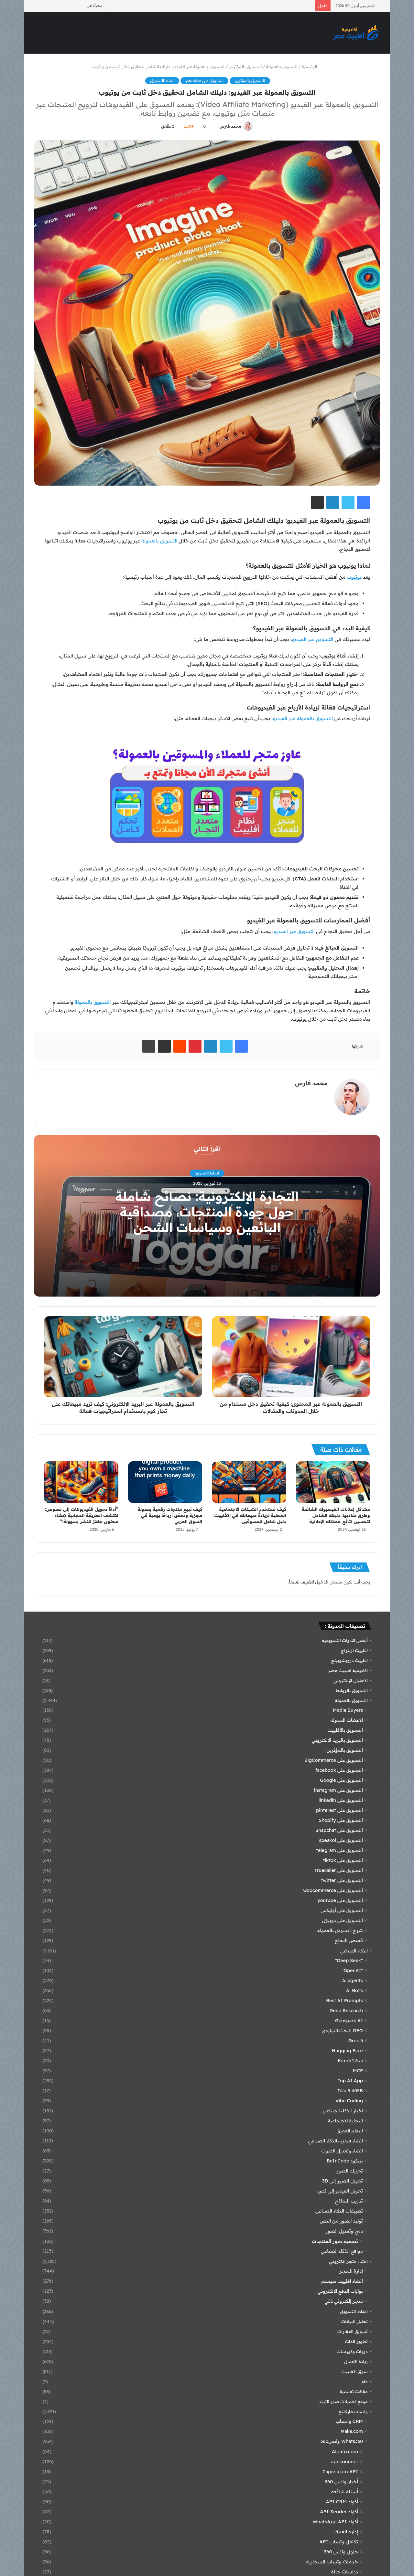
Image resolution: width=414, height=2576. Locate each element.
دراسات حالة (344, 2572)
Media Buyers (348, 1710)
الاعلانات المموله (346, 1720)
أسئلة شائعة (344, 2491)
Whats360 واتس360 (342, 2441)
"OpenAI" (352, 1970)
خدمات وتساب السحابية (332, 2562)
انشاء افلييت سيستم (342, 2281)
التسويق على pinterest (339, 1810)
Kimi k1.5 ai (350, 2061)
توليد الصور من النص (341, 2221)
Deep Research (346, 2010)
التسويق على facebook (339, 1770)
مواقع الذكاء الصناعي (342, 2251)
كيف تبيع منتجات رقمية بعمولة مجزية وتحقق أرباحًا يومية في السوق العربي (169, 1515)
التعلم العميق (350, 2131)
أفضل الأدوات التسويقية (345, 1640)
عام (365, 2381)
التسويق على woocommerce (333, 1890)
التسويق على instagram (338, 1790)
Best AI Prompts (344, 2000)
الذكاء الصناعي (354, 1950)
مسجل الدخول (328, 1581)
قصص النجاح (349, 1940)
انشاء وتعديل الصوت (342, 2151)
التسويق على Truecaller (338, 1870)
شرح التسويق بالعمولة (340, 1930)
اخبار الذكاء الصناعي (343, 2111)
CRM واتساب (349, 2421)
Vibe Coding (349, 2101)
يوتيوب (354, 577)
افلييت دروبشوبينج (349, 1660)
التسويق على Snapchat (339, 1830)
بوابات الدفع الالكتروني (340, 2291)
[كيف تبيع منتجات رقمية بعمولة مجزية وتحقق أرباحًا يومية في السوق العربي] (165, 1482)
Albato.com (345, 2451)
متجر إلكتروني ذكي (344, 2301)
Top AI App (350, 2081)
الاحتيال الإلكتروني (350, 1680)
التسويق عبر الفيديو (312, 639)
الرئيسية (312, 66)
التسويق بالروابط (351, 1690)
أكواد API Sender (339, 2511)
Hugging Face (347, 2051)
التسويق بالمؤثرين (245, 66)
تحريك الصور (349, 2171)
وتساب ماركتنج (353, 2411)
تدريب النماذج (349, 2201)
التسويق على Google (341, 1780)
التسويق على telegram (339, 1850)
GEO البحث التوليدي (342, 2031)
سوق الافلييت (355, 2371)
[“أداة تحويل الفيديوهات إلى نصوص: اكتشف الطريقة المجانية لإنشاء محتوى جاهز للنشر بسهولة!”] (81, 1482)
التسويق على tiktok (343, 1860)
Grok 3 (355, 2041)
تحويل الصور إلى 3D (342, 2181)
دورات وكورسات (352, 2351)
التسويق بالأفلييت (345, 1730)
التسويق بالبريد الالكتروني (337, 1740)
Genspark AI (349, 2021)
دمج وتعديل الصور (344, 2231)
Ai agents (352, 1980)
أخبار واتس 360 (341, 2481)
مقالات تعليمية (354, 2391)
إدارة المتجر (351, 2271)
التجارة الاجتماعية (345, 2121)
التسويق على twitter (342, 1880)
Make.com (352, 2431)
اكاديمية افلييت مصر (348, 1670)
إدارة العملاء (345, 2532)
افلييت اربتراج (354, 1650)
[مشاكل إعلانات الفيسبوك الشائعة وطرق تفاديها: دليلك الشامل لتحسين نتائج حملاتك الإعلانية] (333, 1482)
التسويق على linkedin (341, 1800)
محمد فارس (230, 126)
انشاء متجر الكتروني (348, 2261)
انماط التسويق (162, 80)
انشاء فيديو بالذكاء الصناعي (335, 2141)
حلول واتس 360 (341, 2552)
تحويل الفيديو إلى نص (340, 2191)
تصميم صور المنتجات (335, 2241)
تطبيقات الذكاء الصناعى (339, 2211)
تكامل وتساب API (338, 2542)
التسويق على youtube (204, 80)
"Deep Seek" (349, 1960)
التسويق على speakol (341, 1840)
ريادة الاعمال (356, 2361)
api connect (344, 2461)
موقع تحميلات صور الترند (343, 2401)
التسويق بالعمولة (282, 66)
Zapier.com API (340, 2471)
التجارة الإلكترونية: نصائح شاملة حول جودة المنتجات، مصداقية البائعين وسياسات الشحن (207, 1211)
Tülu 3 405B (350, 2091)
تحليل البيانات (354, 2321)
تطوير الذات (356, 2341)
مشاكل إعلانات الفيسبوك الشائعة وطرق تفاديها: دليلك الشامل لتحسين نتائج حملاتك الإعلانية (336, 1515)
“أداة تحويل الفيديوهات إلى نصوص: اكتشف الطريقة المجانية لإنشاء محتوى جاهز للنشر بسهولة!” (81, 1515)
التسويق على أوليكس (342, 1910)
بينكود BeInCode (345, 2161)
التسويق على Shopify (341, 1820)
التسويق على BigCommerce (333, 1760)
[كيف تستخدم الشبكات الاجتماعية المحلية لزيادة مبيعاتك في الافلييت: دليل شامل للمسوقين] (249, 1482)
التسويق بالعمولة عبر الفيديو (303, 718)
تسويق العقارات (352, 2331)
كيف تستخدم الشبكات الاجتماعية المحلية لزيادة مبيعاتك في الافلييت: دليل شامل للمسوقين (249, 1515)
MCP (358, 2071)
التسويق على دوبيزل (342, 1920)
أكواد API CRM (342, 2501)
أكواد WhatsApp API (335, 2521)
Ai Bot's (354, 1990)
